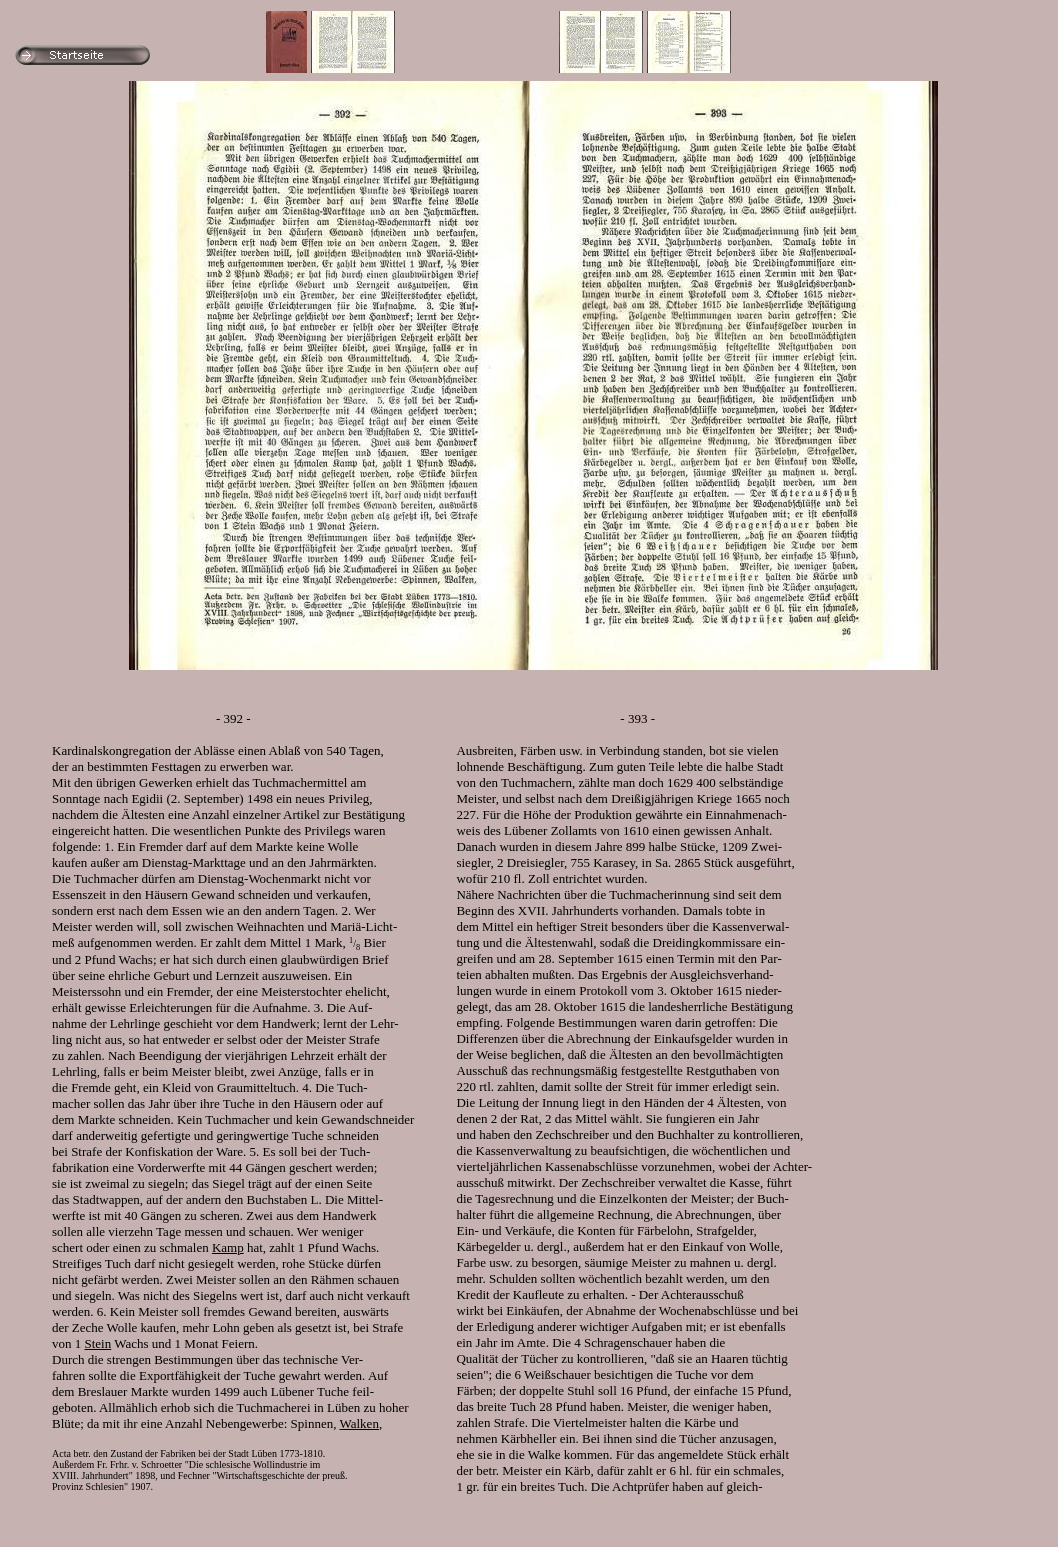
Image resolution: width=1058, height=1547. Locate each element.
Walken (359, 1423)
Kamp (228, 1247)
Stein (98, 1343)
